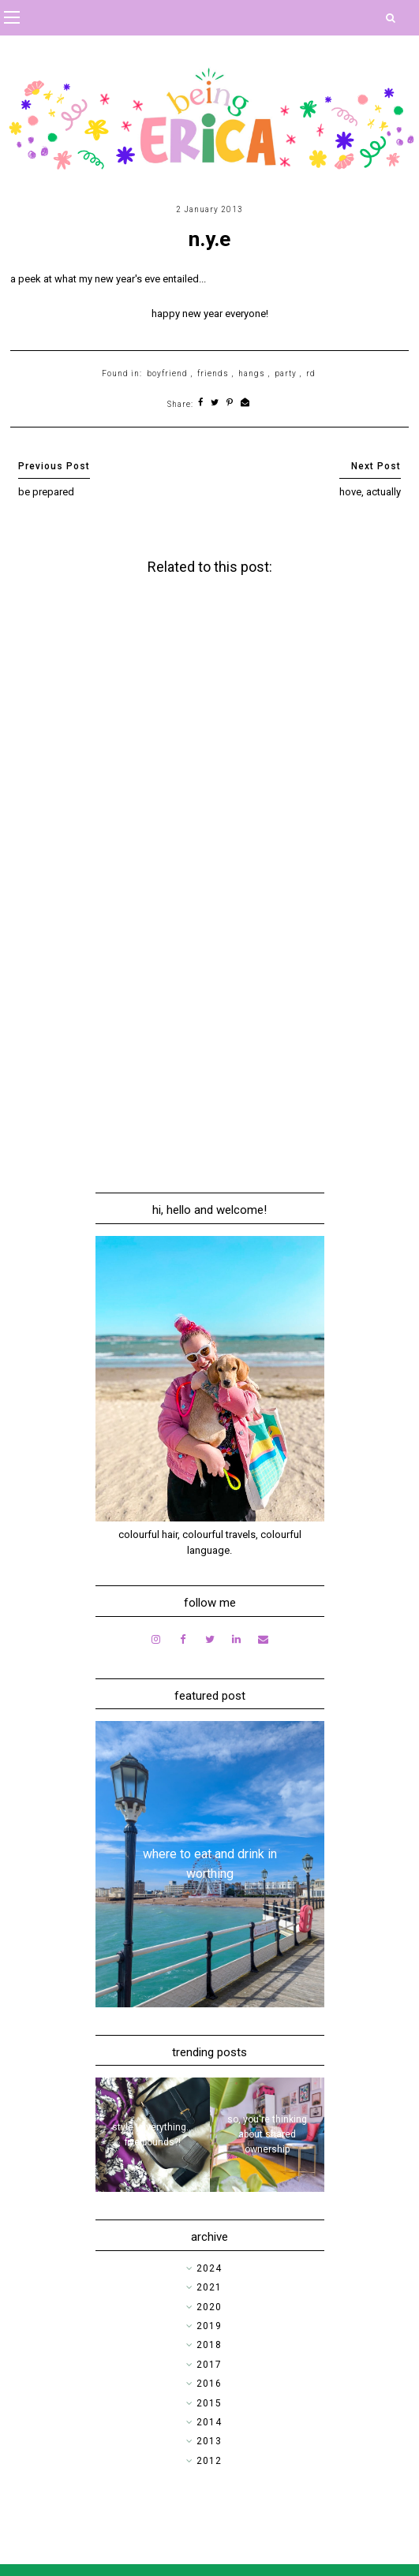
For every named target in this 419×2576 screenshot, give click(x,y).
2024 (209, 2268)
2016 (209, 2383)
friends (213, 373)
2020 (209, 2307)
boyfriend (167, 373)
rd (311, 373)
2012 (209, 2460)
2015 (209, 2403)
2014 (209, 2422)
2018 (209, 2344)
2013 (209, 2441)
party (286, 373)
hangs (251, 373)
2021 (209, 2287)
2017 (209, 2364)
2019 (209, 2325)
